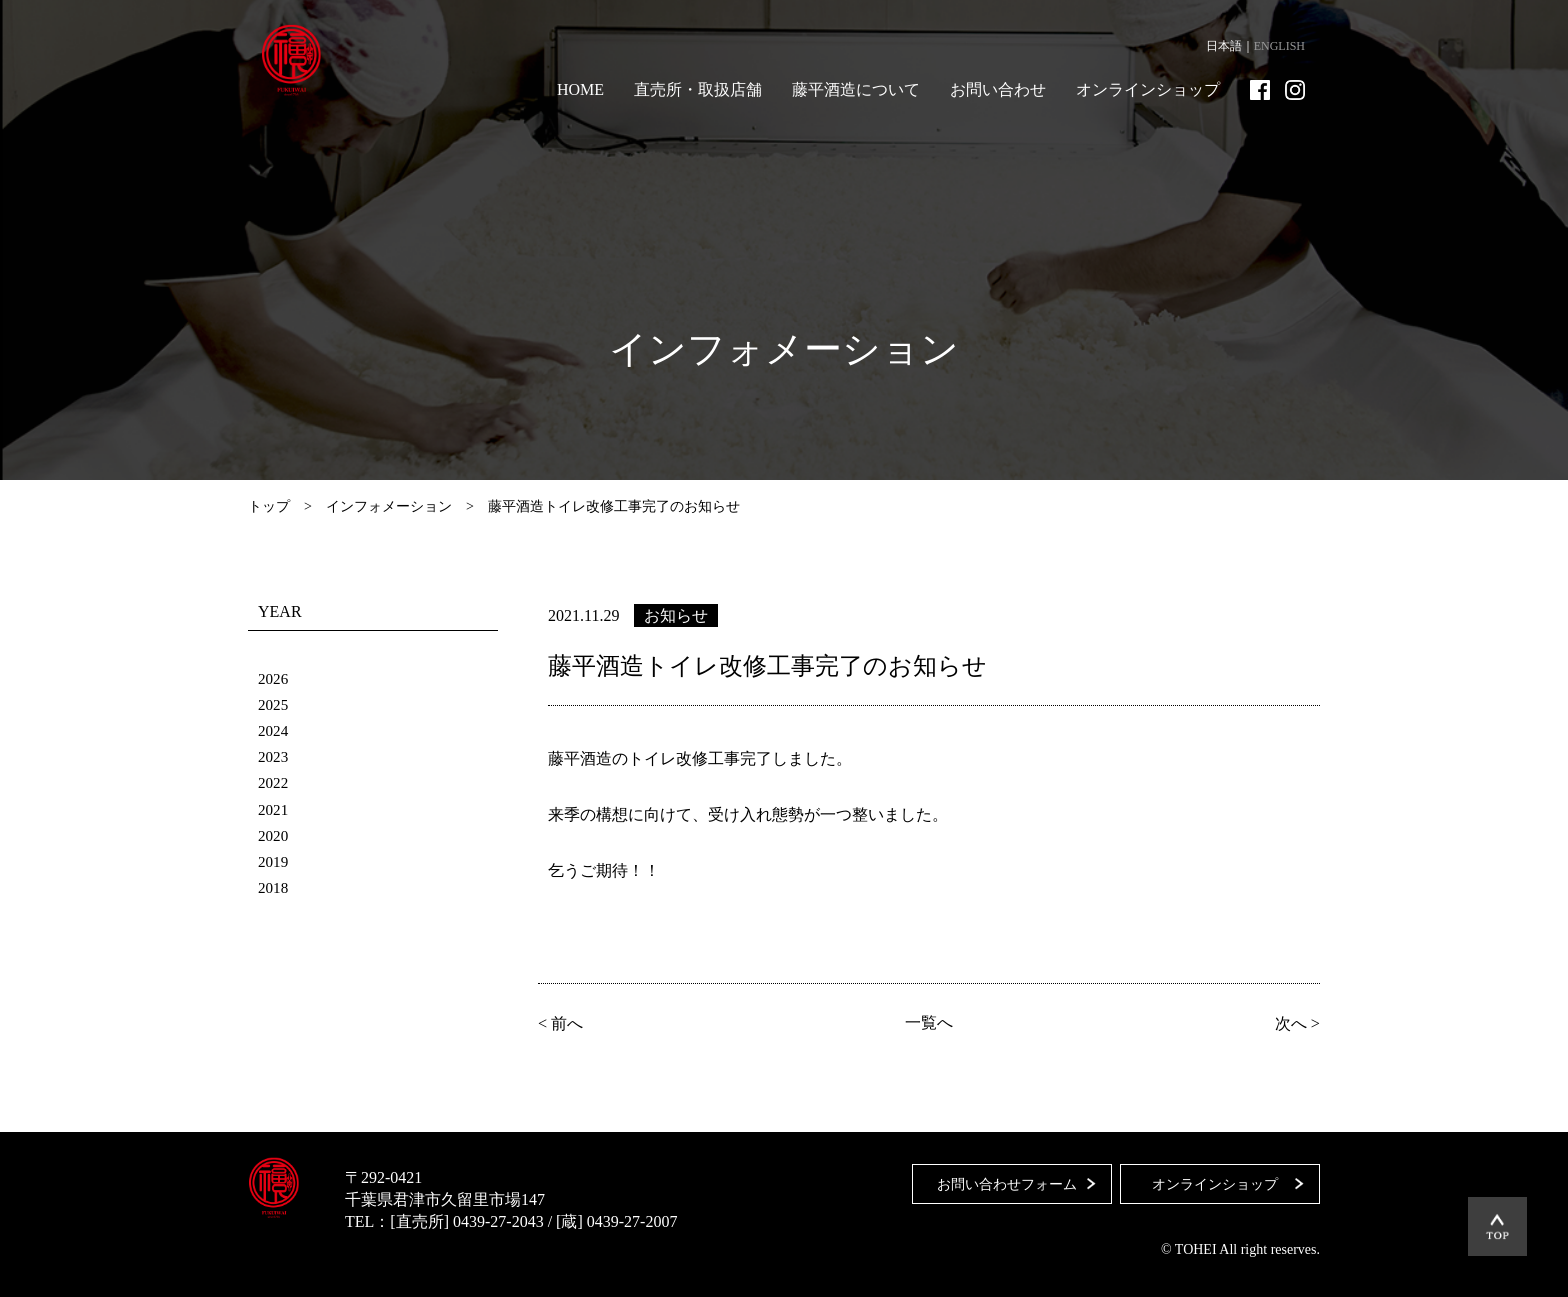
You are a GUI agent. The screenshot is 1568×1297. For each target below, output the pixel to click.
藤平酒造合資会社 (300, 60)
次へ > (1294, 1023)
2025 (274, 704)
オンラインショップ (1148, 89)
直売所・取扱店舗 (698, 89)
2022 (274, 782)
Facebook (1260, 90)
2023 (274, 756)
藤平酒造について (856, 89)
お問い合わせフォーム (1001, 1177)
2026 (274, 678)
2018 (274, 886)
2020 (274, 834)
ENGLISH (1279, 46)
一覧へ (929, 1023)
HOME (580, 89)
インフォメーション (389, 506)
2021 (274, 808)
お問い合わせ (998, 89)
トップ (269, 506)
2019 (274, 860)
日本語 (1224, 46)
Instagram (1295, 90)
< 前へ (563, 1023)
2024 (274, 730)
